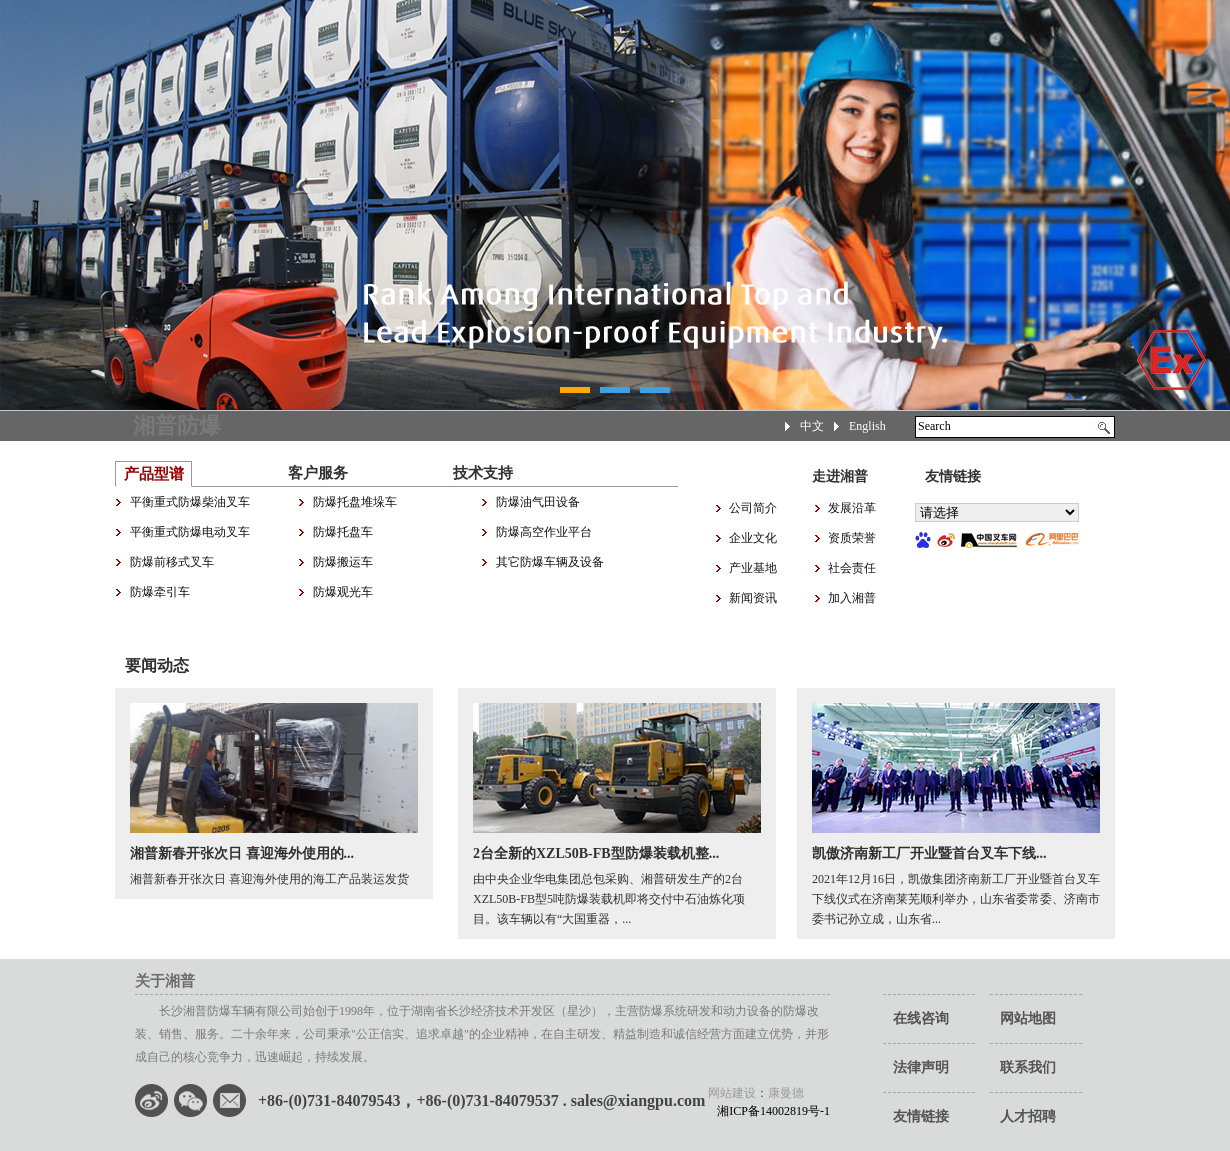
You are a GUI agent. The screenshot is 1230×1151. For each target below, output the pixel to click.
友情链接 (921, 1116)
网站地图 (1028, 1018)
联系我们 (1028, 1067)
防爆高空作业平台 (544, 532)
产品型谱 (154, 474)
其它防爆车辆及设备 (550, 562)
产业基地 (753, 568)
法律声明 (921, 1067)
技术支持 (483, 473)
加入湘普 (852, 598)
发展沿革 (852, 508)
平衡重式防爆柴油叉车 (190, 502)
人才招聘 (1028, 1116)
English (867, 426)
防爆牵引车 (160, 592)
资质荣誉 (852, 538)
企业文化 (753, 538)
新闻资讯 (753, 598)
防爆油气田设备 (538, 502)
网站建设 (732, 1093)
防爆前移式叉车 (172, 562)
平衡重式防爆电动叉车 (190, 532)
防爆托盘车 (343, 532)
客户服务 (318, 473)
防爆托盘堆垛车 (355, 502)
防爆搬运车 (343, 562)
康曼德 (786, 1093)
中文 (812, 426)
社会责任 (852, 568)
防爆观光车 (343, 592)
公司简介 (753, 508)
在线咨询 (921, 1018)
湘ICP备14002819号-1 (767, 1111)
